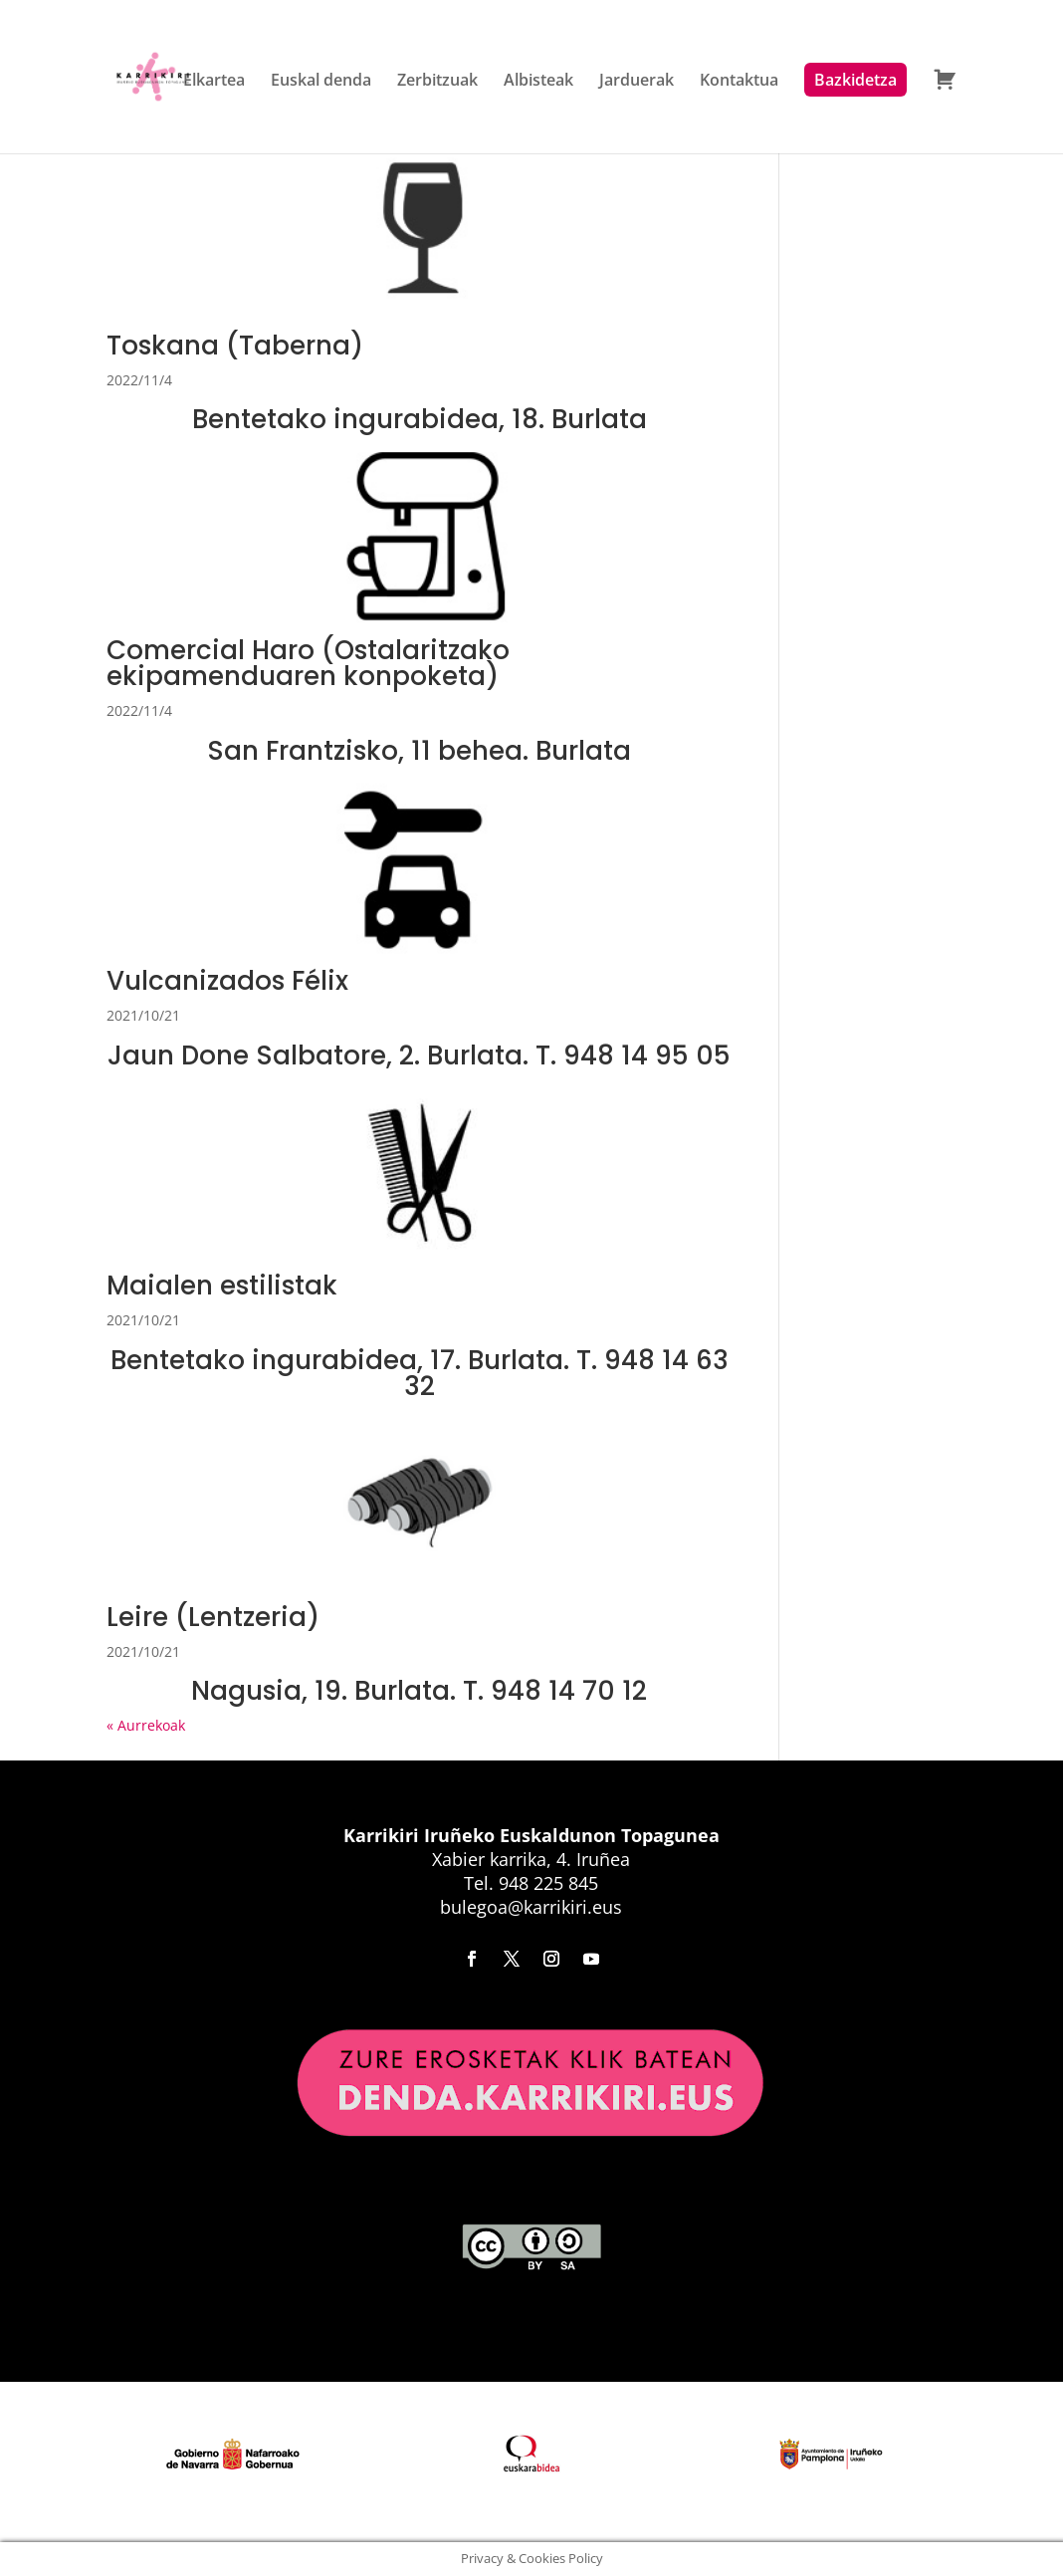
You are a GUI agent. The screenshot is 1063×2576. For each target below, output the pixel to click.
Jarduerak (636, 82)
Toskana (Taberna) (234, 345)
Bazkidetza (855, 80)
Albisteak (538, 82)
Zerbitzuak (437, 82)
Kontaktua (739, 82)
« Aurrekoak (145, 1725)
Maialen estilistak (221, 1285)
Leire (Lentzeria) (212, 1617)
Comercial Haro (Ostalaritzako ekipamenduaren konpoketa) (308, 663)
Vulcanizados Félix (227, 981)
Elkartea (214, 82)
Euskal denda (321, 82)
